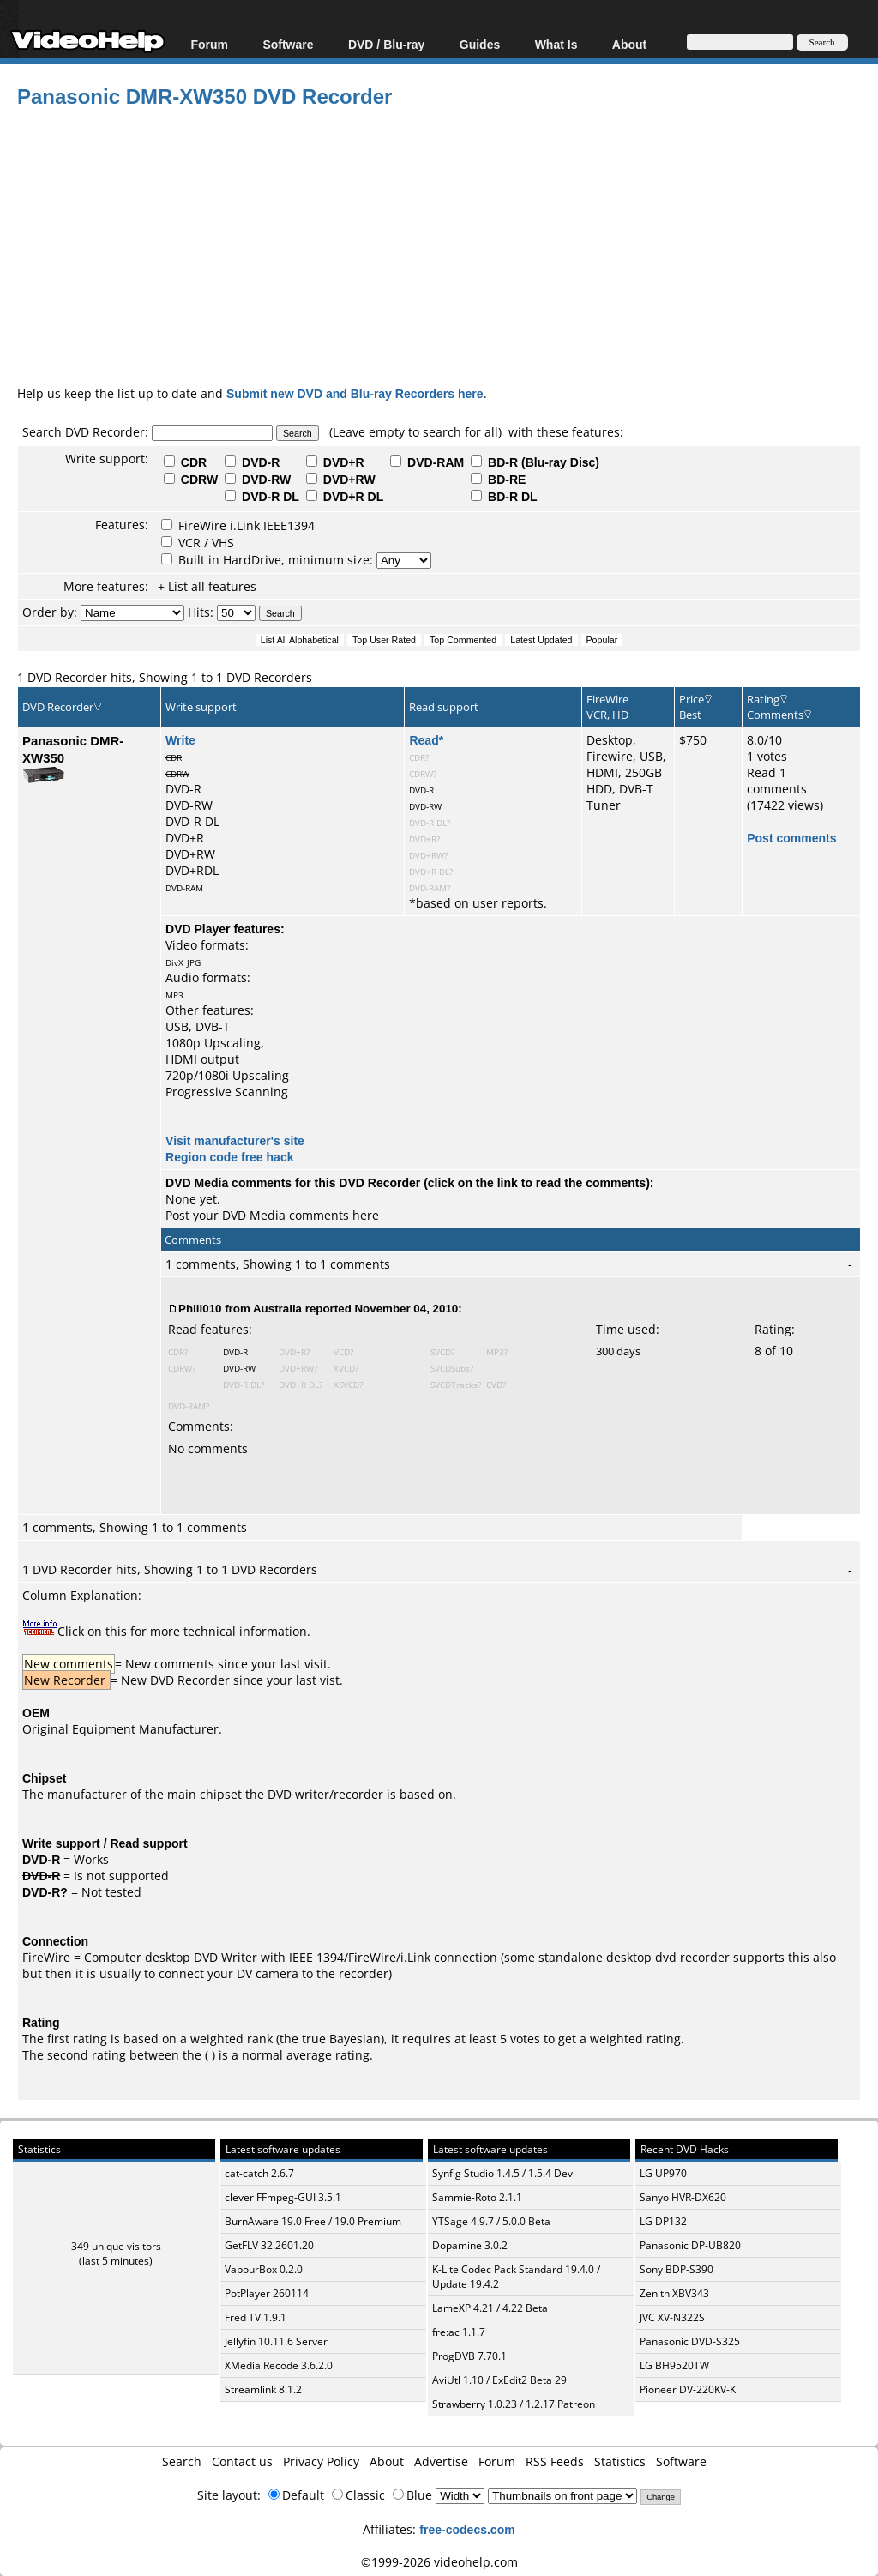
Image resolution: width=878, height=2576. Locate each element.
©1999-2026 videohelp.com (439, 2562)
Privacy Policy (321, 2461)
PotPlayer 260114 (267, 2293)
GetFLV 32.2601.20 (269, 2245)
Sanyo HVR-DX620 (683, 2197)
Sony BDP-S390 (676, 2269)
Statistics (620, 2461)
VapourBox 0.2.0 (264, 2269)
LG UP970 (663, 2173)
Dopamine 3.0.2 (470, 2245)
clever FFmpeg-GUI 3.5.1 (283, 2197)
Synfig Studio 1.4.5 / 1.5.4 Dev (502, 2173)
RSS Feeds (555, 2461)
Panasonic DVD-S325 (690, 2341)
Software (287, 44)
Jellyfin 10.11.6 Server (276, 2341)
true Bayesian (341, 2038)
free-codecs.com (466, 2529)
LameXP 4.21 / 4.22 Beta (490, 2308)
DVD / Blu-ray (386, 44)
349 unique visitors (116, 2246)
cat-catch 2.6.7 (259, 2173)
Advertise (441, 2461)
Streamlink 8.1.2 (263, 2389)
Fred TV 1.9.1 (255, 2317)
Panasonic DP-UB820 (690, 2245)
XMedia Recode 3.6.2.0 (279, 2365)
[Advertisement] (447, 244)
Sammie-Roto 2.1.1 (477, 2197)
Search (181, 2461)
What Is (556, 44)
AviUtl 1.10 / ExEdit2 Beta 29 (499, 2380)
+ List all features (207, 586)
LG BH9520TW (674, 2365)
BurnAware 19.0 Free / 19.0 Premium (313, 2221)
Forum (209, 44)
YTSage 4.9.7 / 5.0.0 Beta (491, 2221)
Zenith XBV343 (674, 2293)
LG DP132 (663, 2221)
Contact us (242, 2461)
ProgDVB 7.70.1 (469, 2356)
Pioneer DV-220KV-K (688, 2389)
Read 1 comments (777, 780)
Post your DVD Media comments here (272, 1215)
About (629, 44)
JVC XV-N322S (672, 2317)
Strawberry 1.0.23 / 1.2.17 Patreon (513, 2404)
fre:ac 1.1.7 (458, 2332)
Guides (480, 44)
